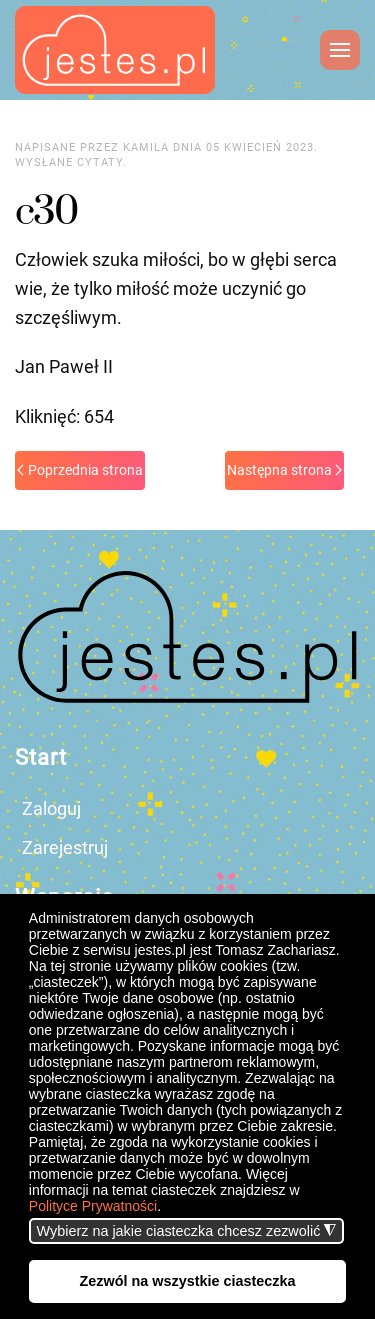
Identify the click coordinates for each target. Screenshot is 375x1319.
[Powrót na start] (115, 50)
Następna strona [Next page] (285, 470)
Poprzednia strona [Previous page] (80, 470)
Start (41, 757)
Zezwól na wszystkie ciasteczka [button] (188, 1281)
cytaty (100, 162)
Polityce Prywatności (93, 1206)
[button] (167, 1208)
